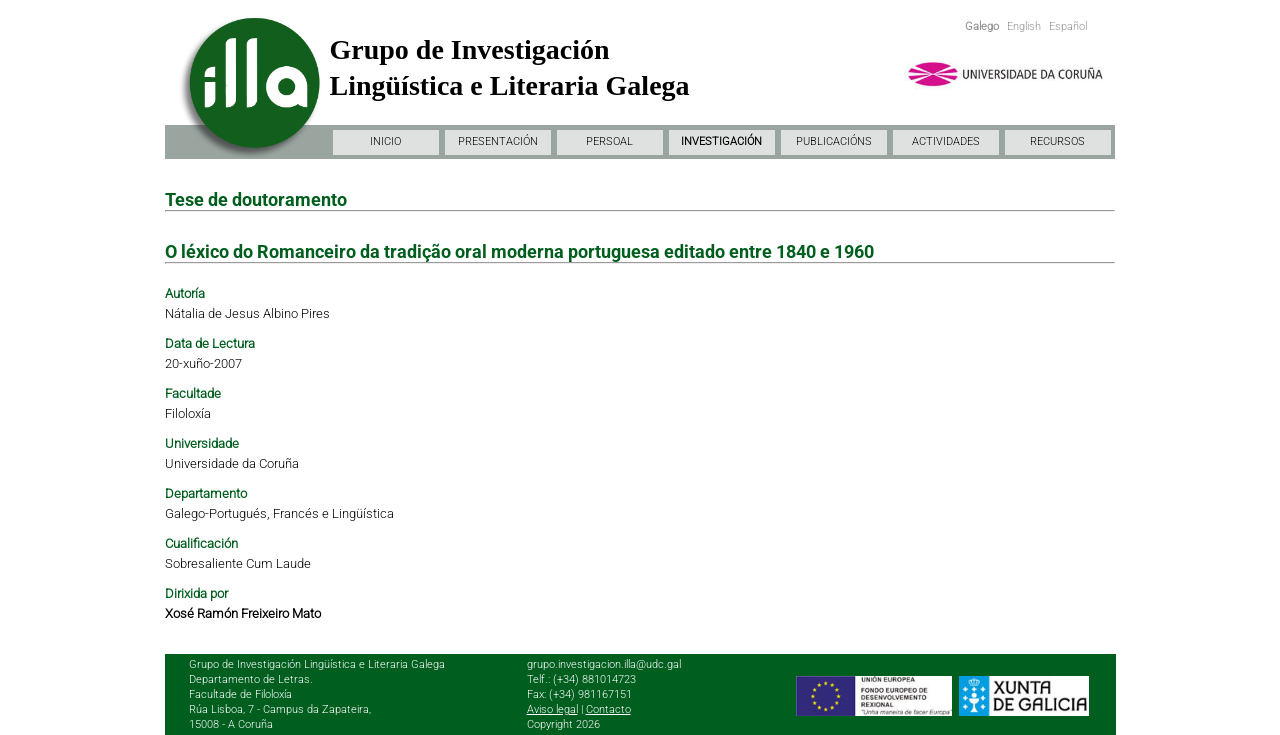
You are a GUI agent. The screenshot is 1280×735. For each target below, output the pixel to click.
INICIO (385, 141)
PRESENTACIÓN (498, 141)
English (1024, 26)
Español (1068, 26)
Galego (982, 26)
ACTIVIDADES (946, 141)
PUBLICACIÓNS (834, 141)
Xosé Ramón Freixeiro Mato (243, 613)
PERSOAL (609, 141)
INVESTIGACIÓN (721, 141)
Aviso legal (552, 709)
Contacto (608, 709)
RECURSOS (1057, 141)
